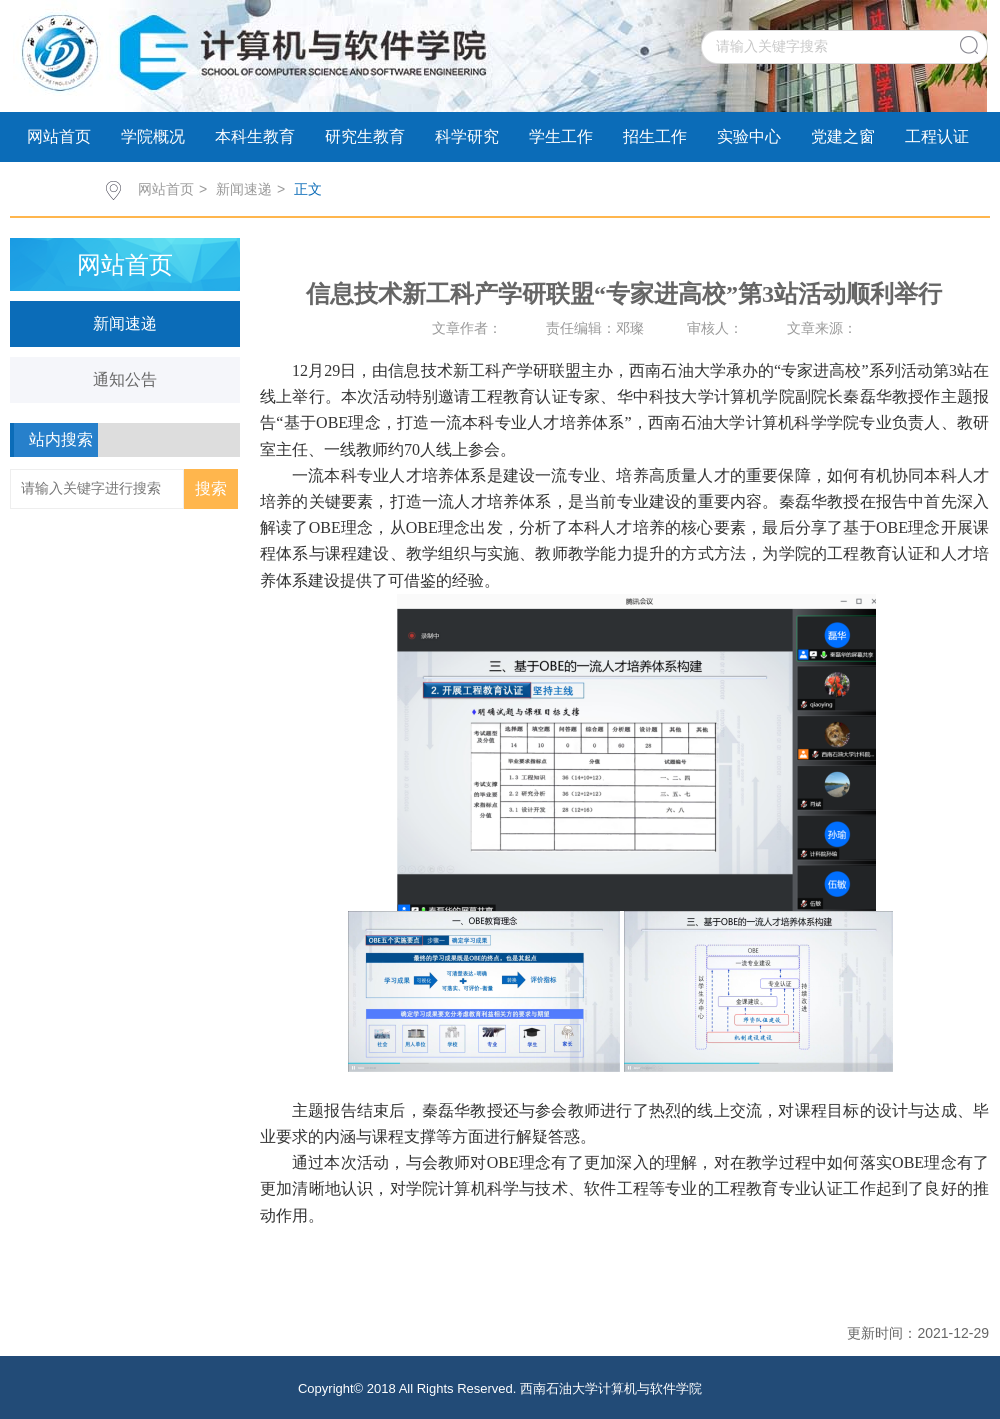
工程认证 (937, 136)
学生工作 (561, 136)
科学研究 (467, 136)
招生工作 (655, 136)
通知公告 (125, 379)
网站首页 (59, 136)
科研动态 (59, 186)
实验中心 (749, 136)
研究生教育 (365, 136)
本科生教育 (255, 136)
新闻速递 (244, 189)
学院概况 (153, 136)
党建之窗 (843, 136)
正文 (308, 189)
